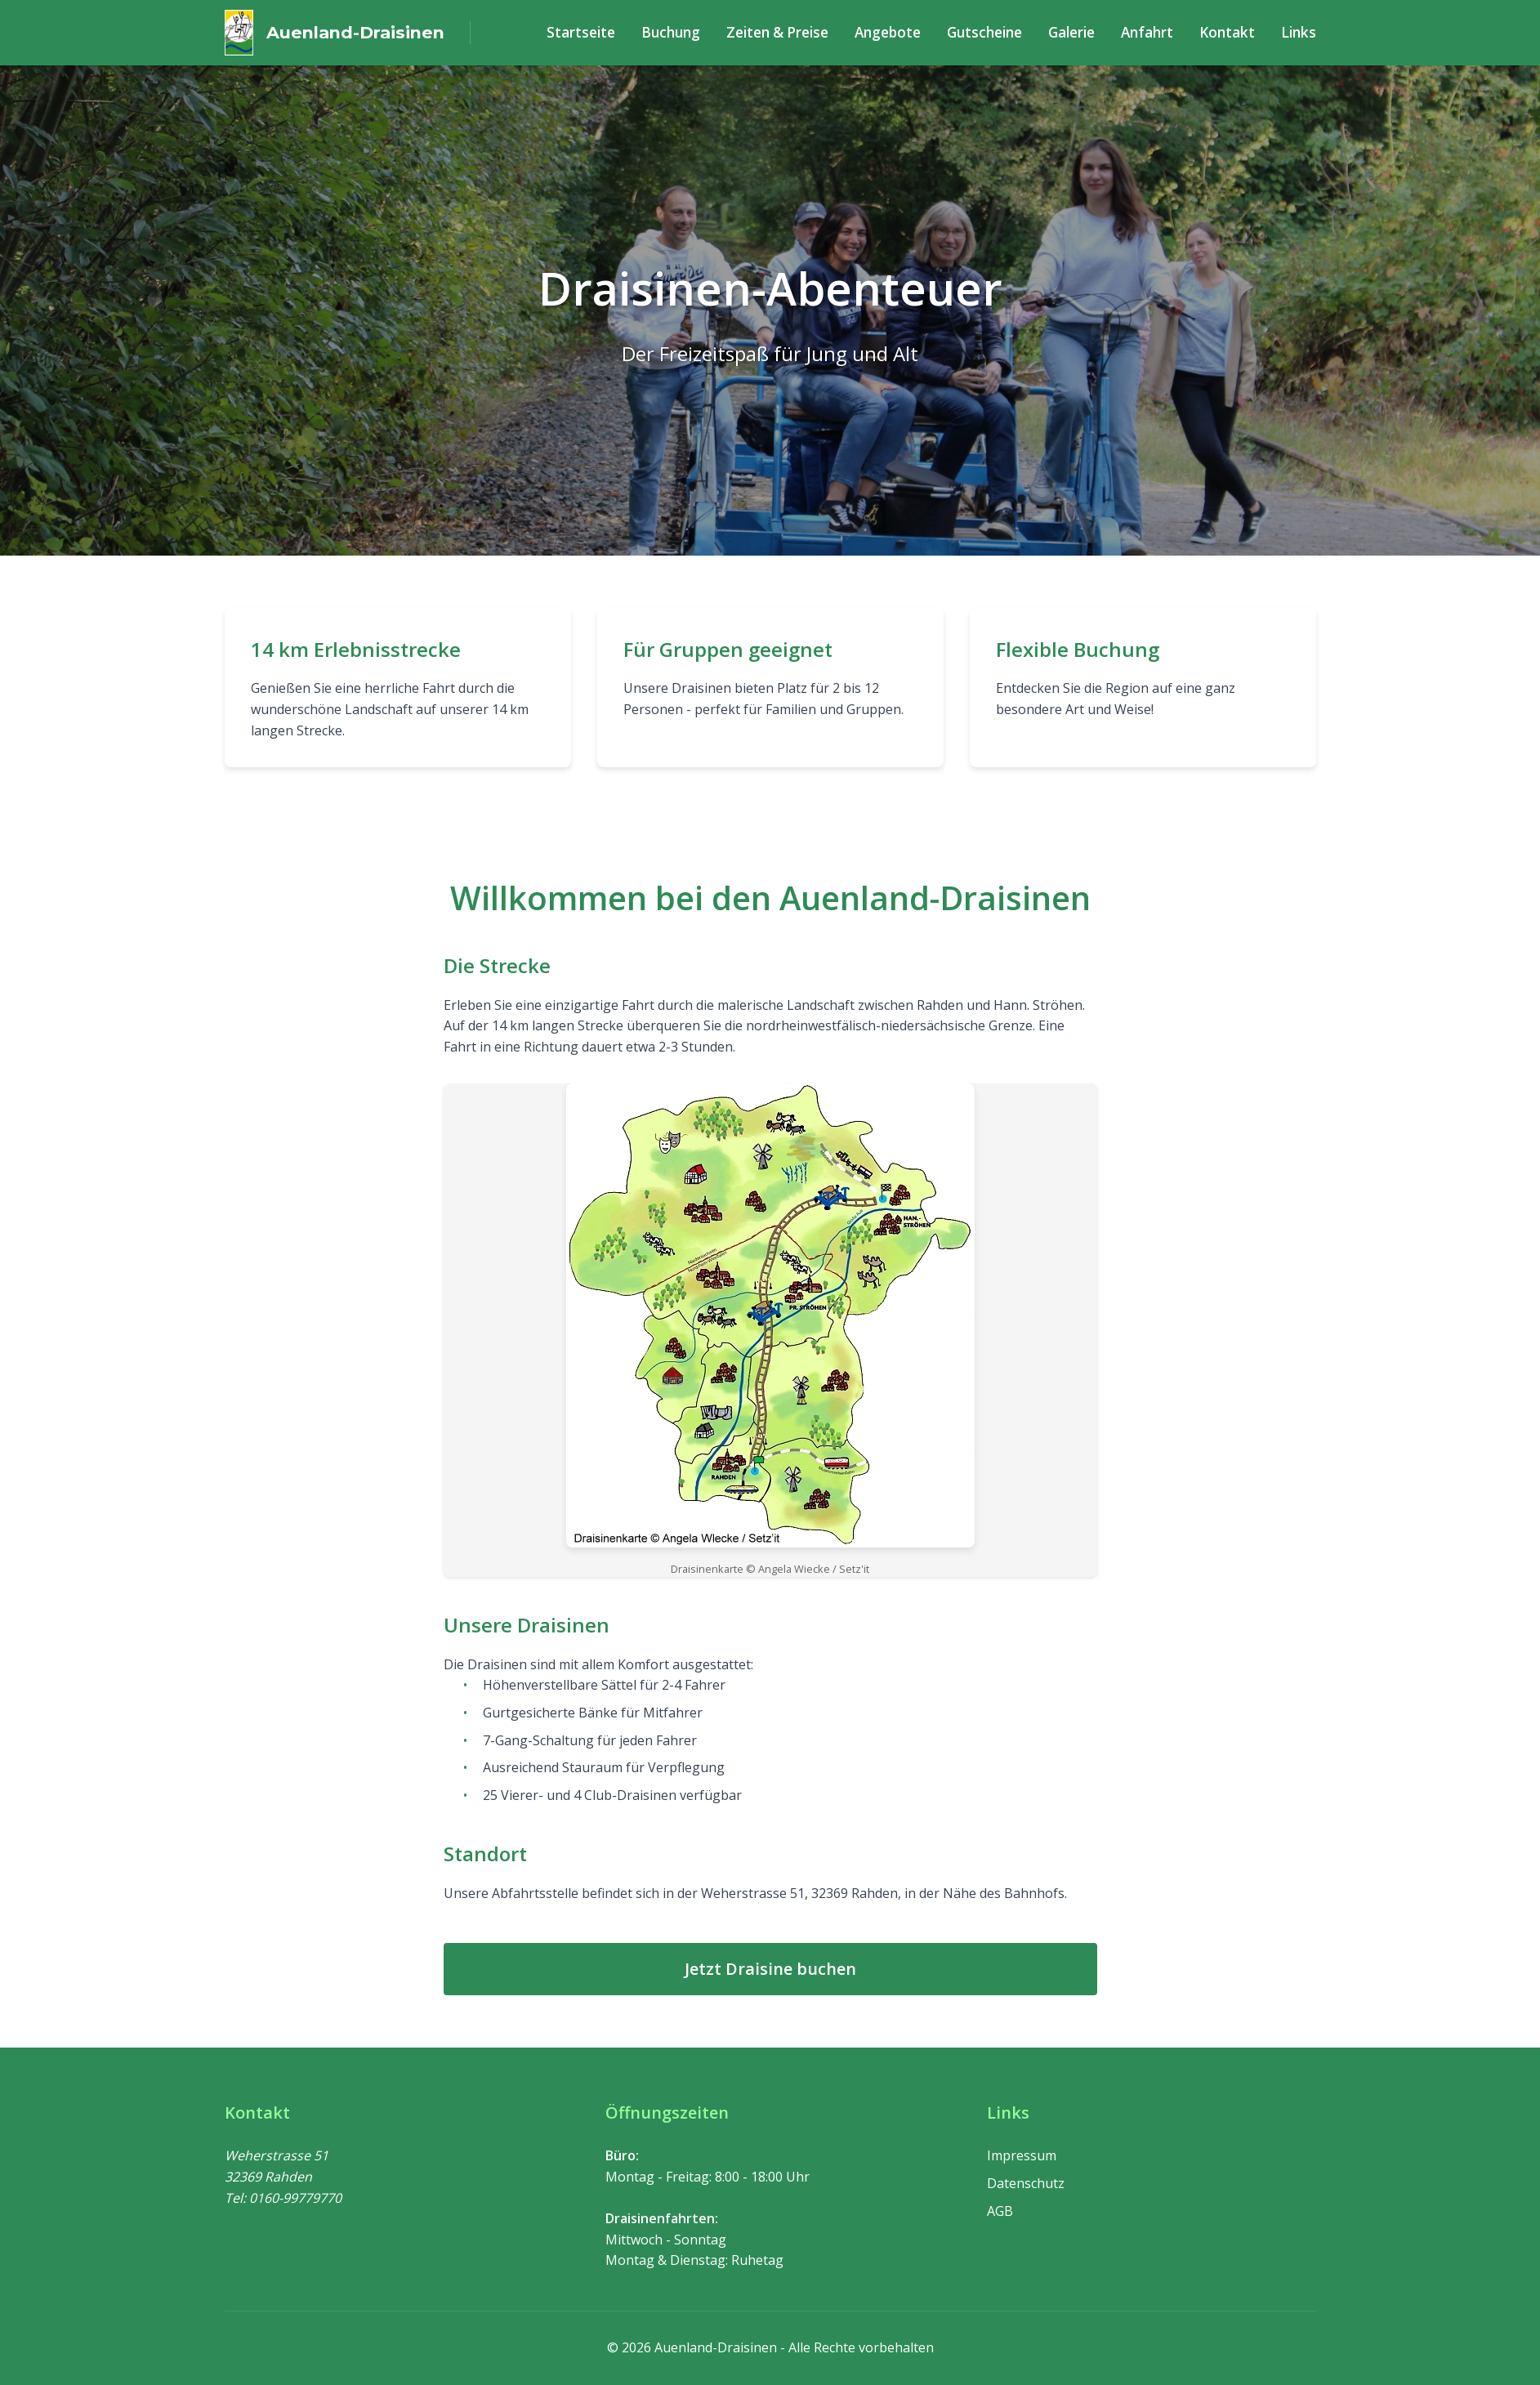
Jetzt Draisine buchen (770, 1969)
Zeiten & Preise (791, 32)
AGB (1000, 2211)
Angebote (899, 32)
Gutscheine (994, 32)
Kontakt (1232, 32)
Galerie (1080, 32)
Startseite (601, 32)
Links (1300, 32)
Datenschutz (1026, 2183)
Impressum (1021, 2155)
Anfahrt (1154, 32)
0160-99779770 (295, 2198)
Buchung (688, 32)
